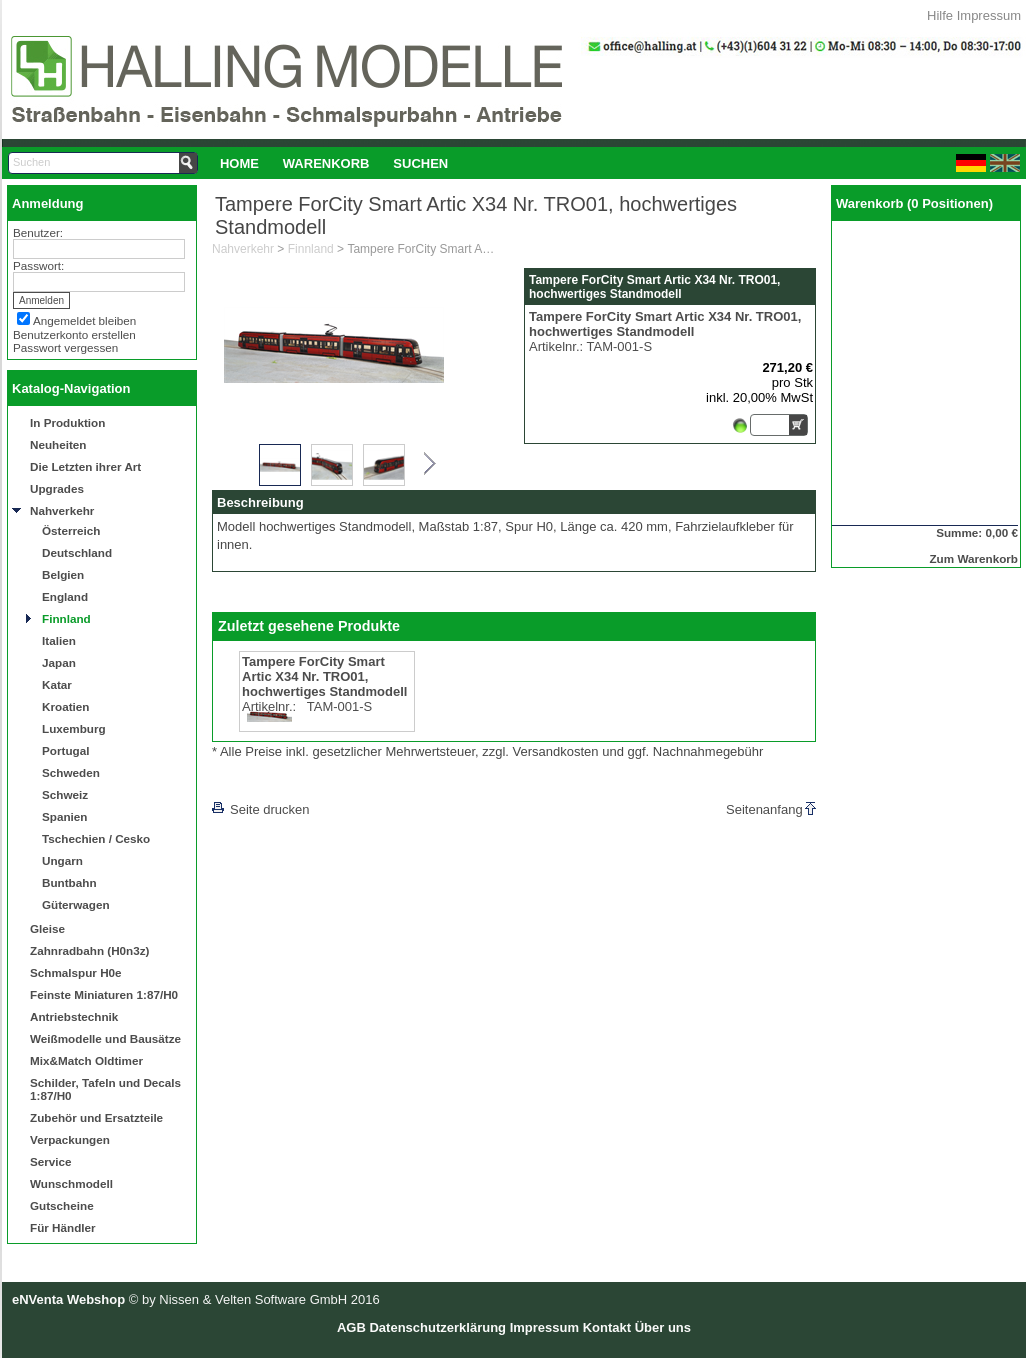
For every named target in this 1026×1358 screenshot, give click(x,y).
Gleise (47, 928)
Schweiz (65, 794)
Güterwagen (76, 904)
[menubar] (334, 163)
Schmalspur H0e (76, 972)
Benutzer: (38, 232)
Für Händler (63, 1227)
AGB (351, 1327)
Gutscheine (62, 1205)
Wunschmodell (71, 1183)
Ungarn (62, 860)
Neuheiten (58, 444)
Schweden (71, 772)
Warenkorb (326, 163)
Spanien (64, 816)
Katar (57, 684)
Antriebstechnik (74, 1016)
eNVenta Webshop (68, 1299)
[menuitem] (239, 163)
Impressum (989, 15)
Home (239, 163)
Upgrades (57, 488)
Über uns (663, 1327)
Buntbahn (69, 882)
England (65, 596)
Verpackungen (70, 1139)
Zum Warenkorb (973, 558)
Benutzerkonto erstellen (74, 334)
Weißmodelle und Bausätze (105, 1038)
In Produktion (67, 422)
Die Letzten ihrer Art (85, 466)
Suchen (420, 163)
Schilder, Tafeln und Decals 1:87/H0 (105, 1089)
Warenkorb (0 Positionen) (914, 203)
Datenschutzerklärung (437, 1327)
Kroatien (65, 706)
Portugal (65, 750)
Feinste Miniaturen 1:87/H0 (104, 994)
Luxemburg (74, 728)
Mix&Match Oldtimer (86, 1060)
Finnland (66, 618)
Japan (59, 662)
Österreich (71, 530)
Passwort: (38, 265)
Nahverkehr (62, 510)
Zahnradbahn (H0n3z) (89, 950)
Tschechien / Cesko (96, 838)
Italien (59, 640)
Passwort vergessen (65, 347)
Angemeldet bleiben (84, 320)
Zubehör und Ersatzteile (96, 1117)
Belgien (63, 574)
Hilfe (940, 15)
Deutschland (77, 552)
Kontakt (607, 1327)
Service (51, 1161)
